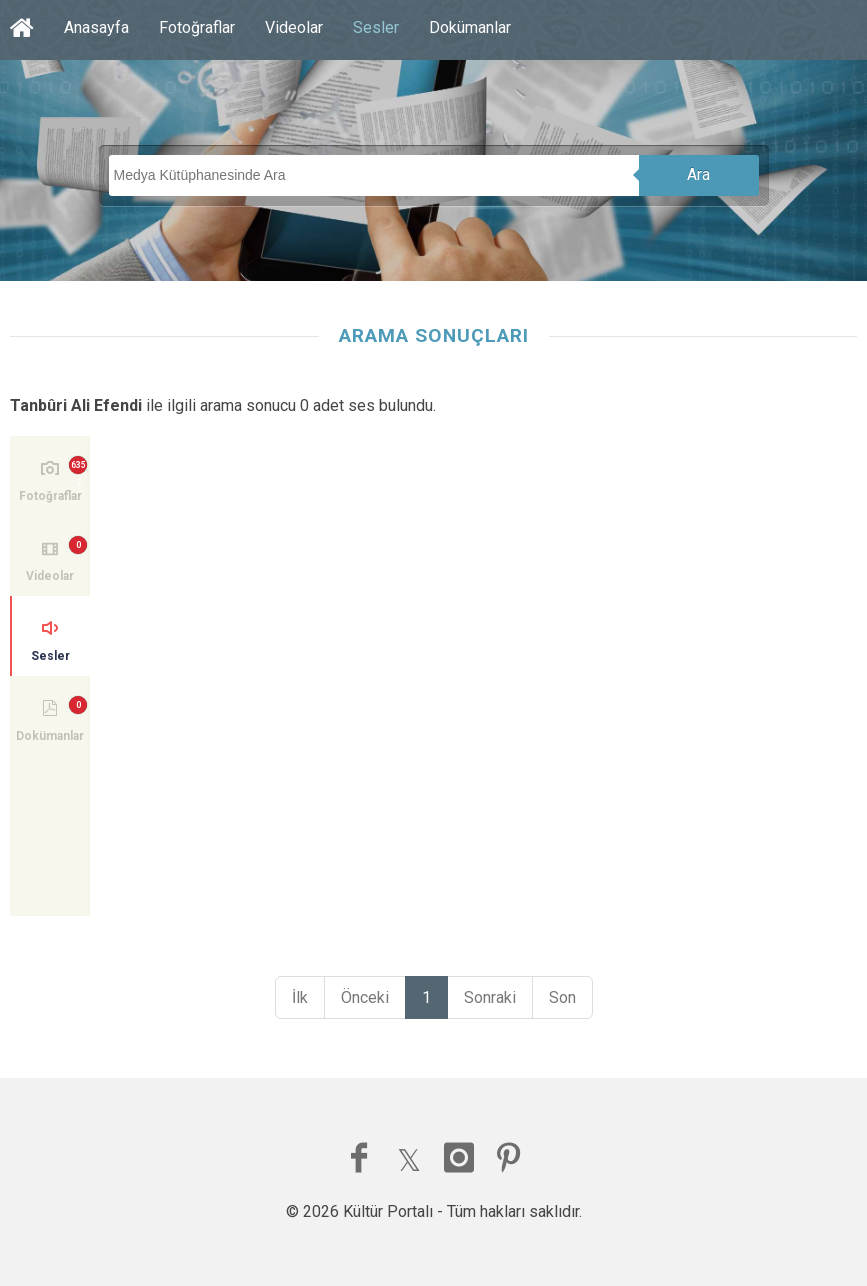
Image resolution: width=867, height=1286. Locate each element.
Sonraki (490, 997)
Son (562, 997)
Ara (698, 174)
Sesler (376, 27)
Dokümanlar (470, 27)
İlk (300, 997)
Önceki (365, 997)
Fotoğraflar (197, 27)
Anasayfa (96, 27)
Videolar (294, 27)
